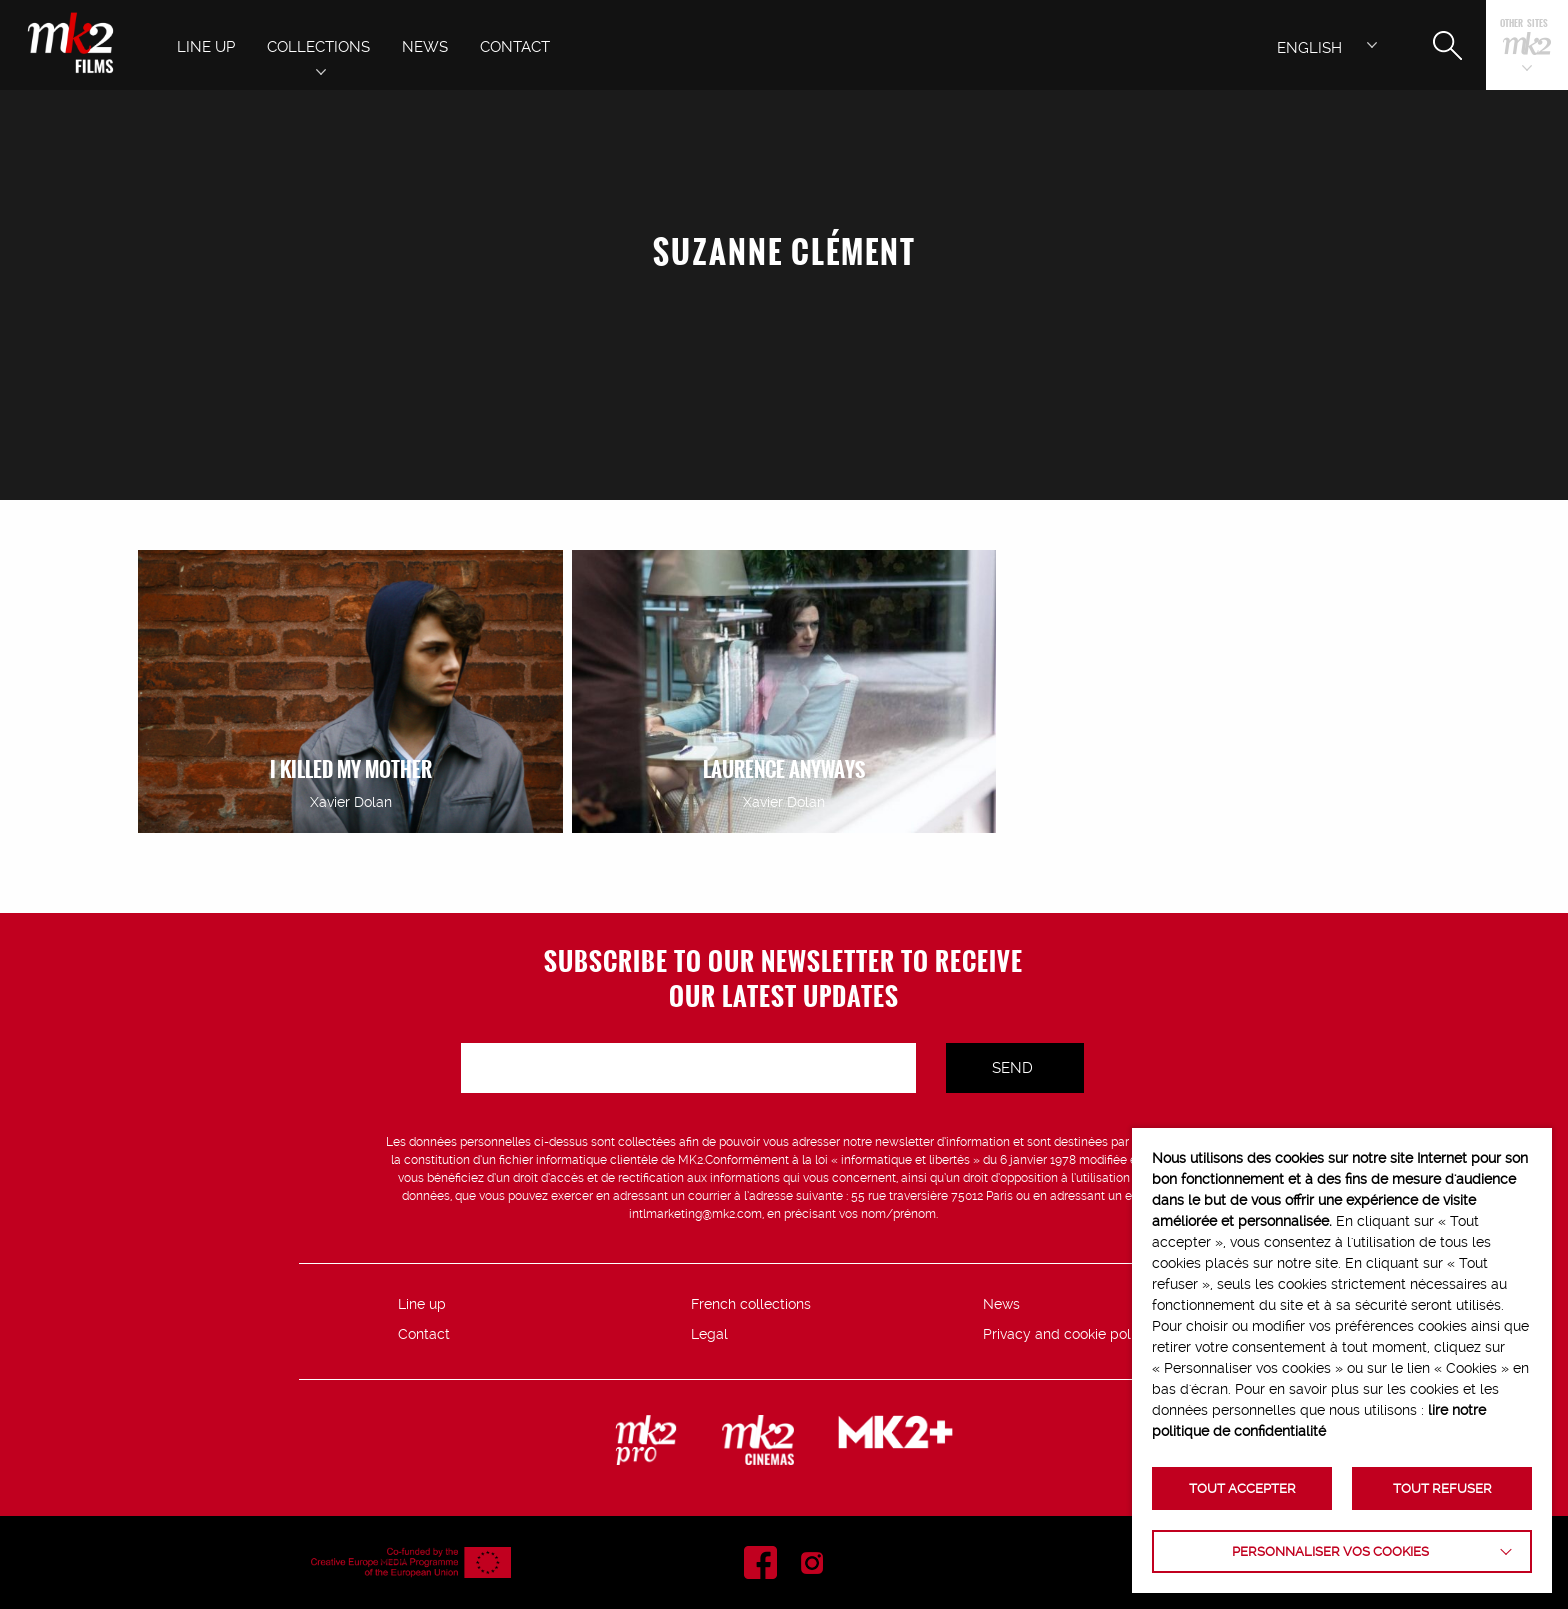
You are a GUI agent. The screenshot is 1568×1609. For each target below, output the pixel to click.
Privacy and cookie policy (1066, 1334)
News (1001, 1304)
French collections (751, 1304)
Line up (422, 1304)
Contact (424, 1334)
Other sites (1524, 24)
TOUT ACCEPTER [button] (1242, 1488)
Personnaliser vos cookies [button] (1330, 1551)
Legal (709, 1334)
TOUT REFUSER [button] (1442, 1488)
